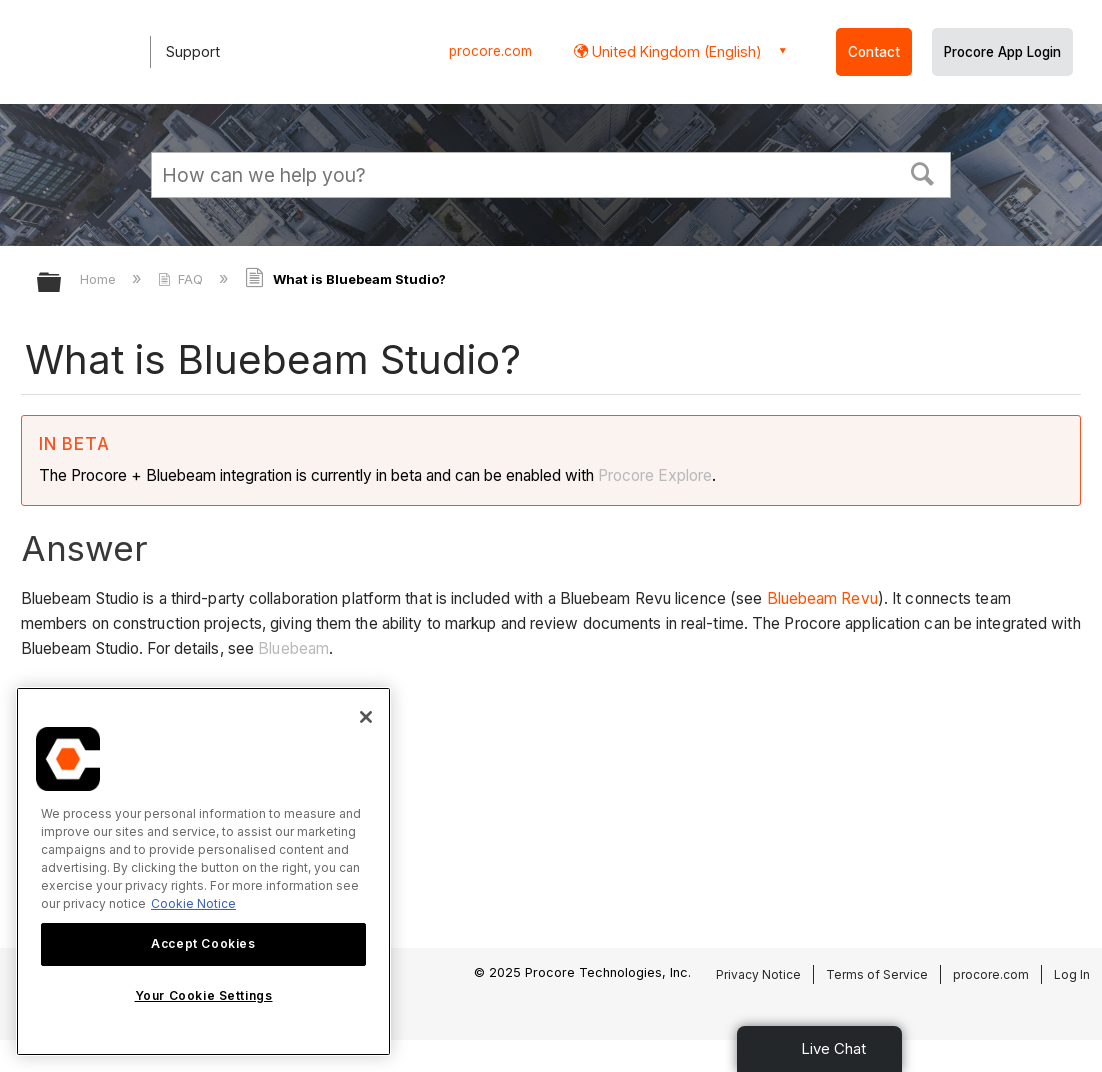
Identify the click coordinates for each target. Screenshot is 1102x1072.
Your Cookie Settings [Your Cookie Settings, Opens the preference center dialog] (204, 995)
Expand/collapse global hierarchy (62, 283)
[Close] (366, 717)
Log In (1072, 974)
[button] (923, 172)
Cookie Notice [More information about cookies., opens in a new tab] (193, 903)
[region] (203, 871)
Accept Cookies (203, 943)
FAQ (182, 279)
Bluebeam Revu (822, 598)
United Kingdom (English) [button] (675, 51)
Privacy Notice (758, 974)
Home (100, 279)
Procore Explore (653, 475)
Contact (874, 52)
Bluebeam (293, 648)
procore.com (490, 51)
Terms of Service (877, 974)
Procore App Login (1002, 52)
